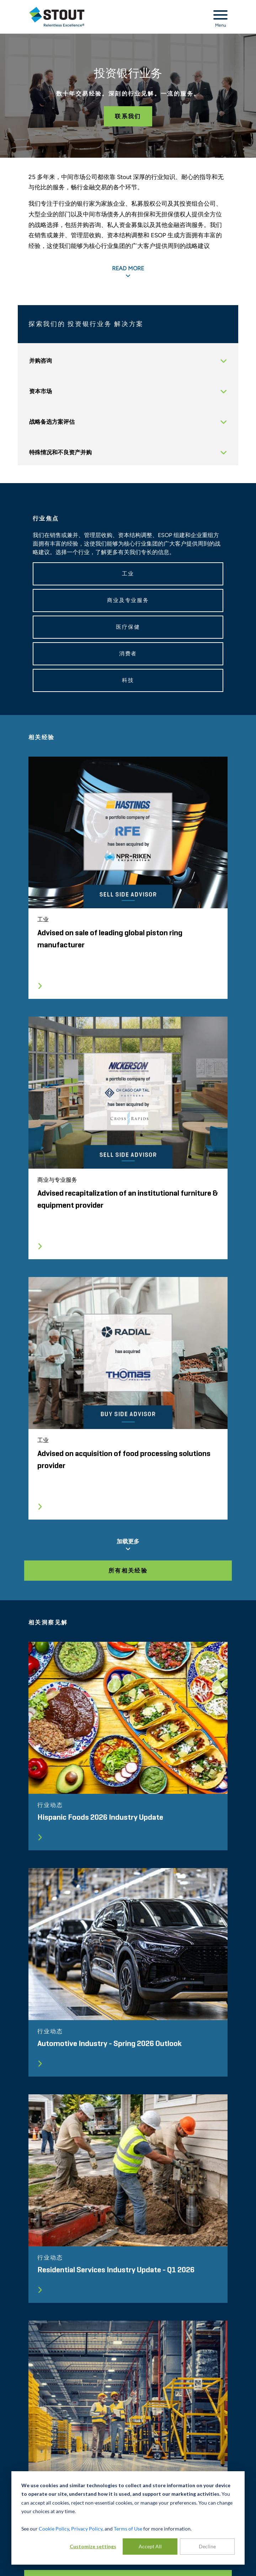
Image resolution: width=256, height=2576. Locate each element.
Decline (207, 2546)
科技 (128, 680)
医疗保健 (128, 627)
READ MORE (128, 271)
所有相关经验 (128, 1570)
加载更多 (128, 1545)
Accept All (150, 2546)
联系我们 (128, 116)
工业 (128, 573)
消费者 (128, 653)
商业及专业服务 (128, 600)
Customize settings (93, 2546)
